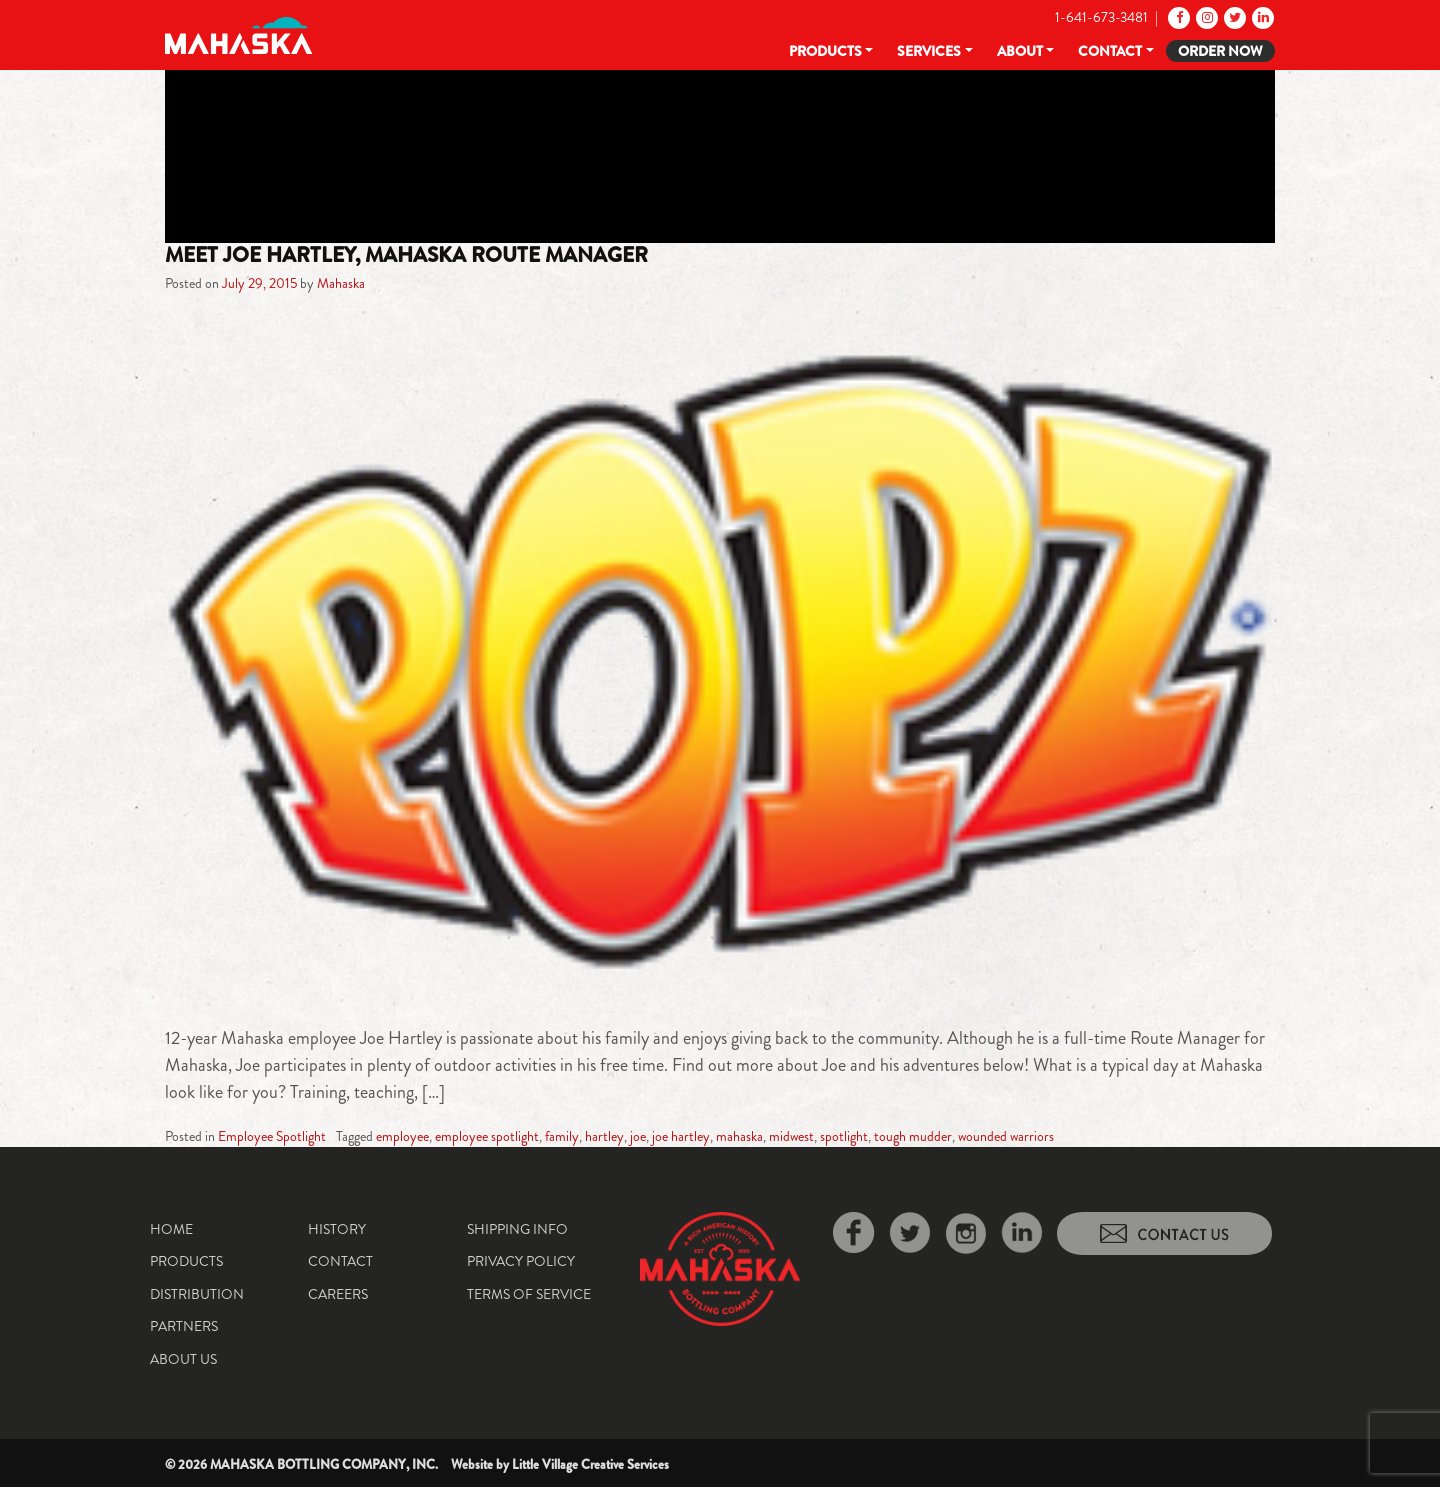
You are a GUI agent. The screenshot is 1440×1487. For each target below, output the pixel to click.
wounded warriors (1006, 1136)
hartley (604, 1136)
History (337, 1229)
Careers (338, 1294)
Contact (1110, 51)
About (1020, 51)
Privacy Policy (521, 1261)
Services (929, 51)
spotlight (844, 1136)
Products (825, 51)
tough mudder (913, 1136)
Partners (184, 1326)
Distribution (197, 1294)
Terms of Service (529, 1294)
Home (171, 1229)
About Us (183, 1359)
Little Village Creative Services (590, 1464)
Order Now (1220, 51)
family (562, 1136)
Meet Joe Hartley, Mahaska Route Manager (406, 255)
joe (638, 1136)
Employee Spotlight (272, 1136)
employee (402, 1136)
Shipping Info (517, 1229)
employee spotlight (487, 1136)
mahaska (739, 1136)
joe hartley (681, 1136)
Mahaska (341, 283)
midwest (791, 1136)
